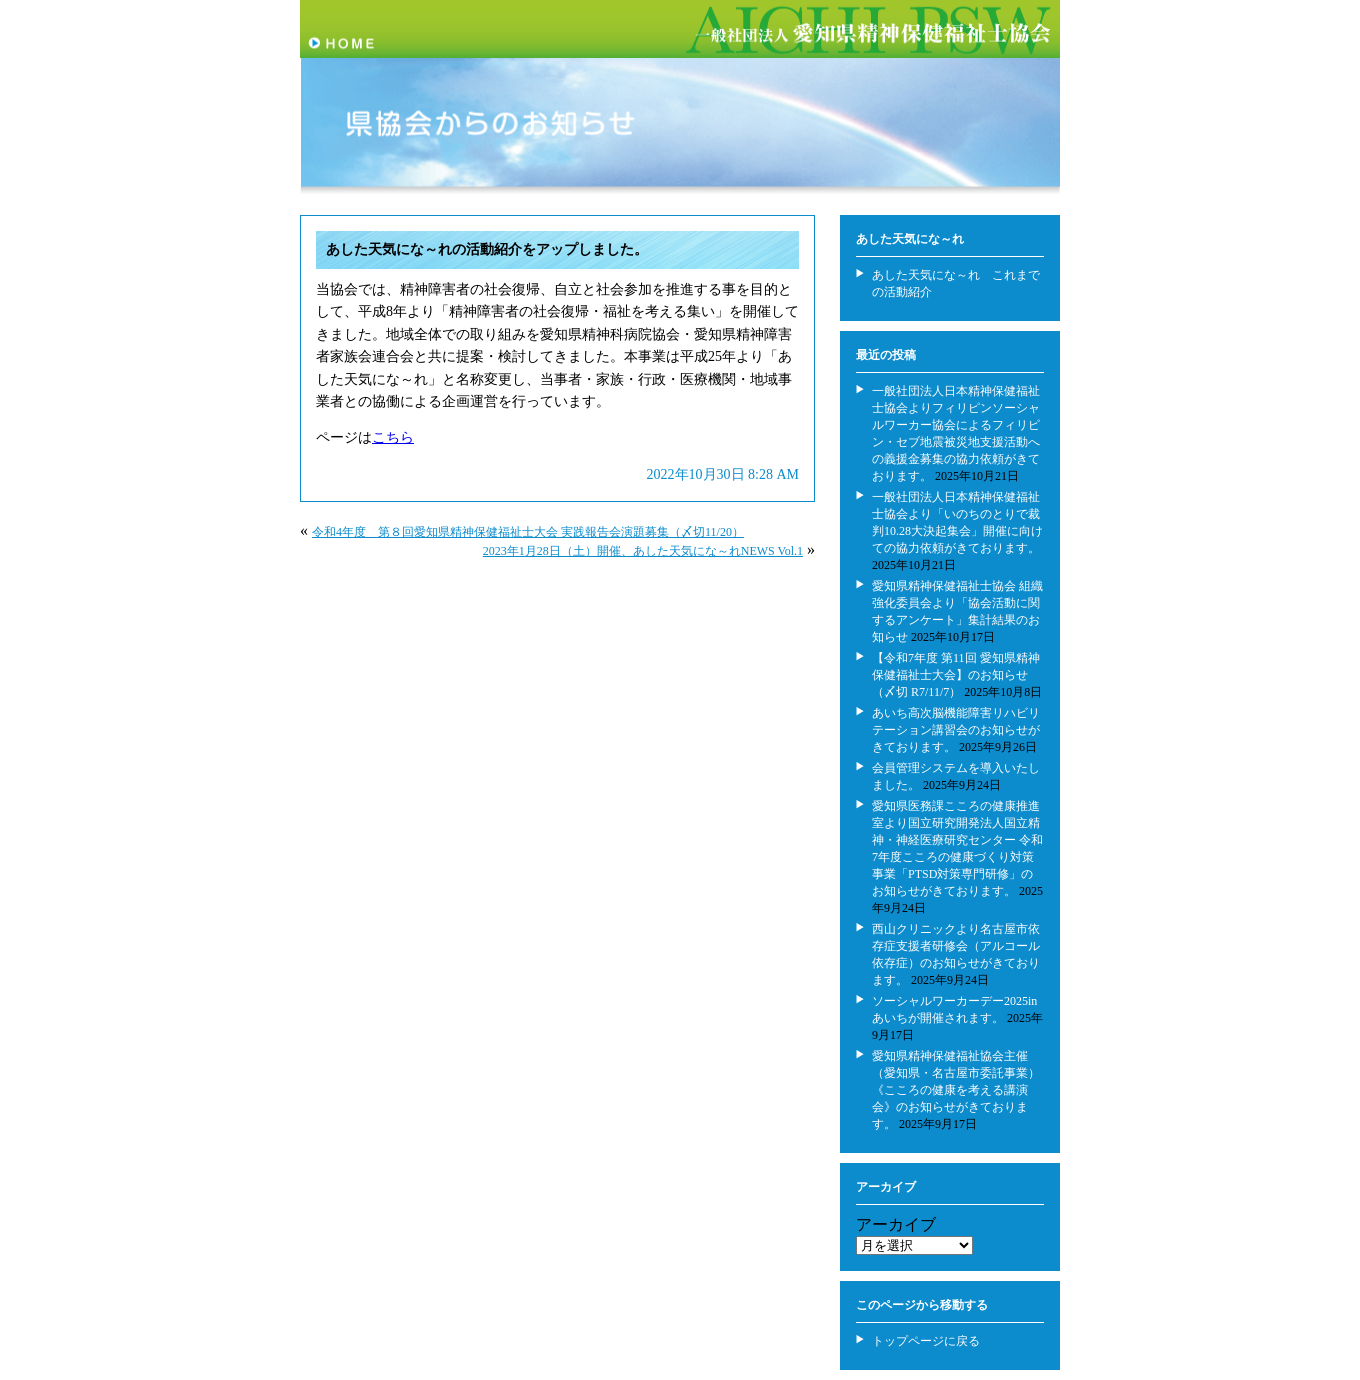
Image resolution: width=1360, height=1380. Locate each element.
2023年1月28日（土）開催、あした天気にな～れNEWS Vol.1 (643, 551)
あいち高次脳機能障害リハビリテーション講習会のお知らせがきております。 (956, 730)
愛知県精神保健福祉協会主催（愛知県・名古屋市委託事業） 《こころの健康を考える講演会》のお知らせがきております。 (956, 1090)
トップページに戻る (926, 1341)
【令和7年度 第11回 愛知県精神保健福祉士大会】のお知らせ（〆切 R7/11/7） (956, 675)
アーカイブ (896, 1224)
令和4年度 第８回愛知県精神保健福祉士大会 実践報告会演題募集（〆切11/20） (528, 532)
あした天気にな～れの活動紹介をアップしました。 (487, 249)
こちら (393, 437)
